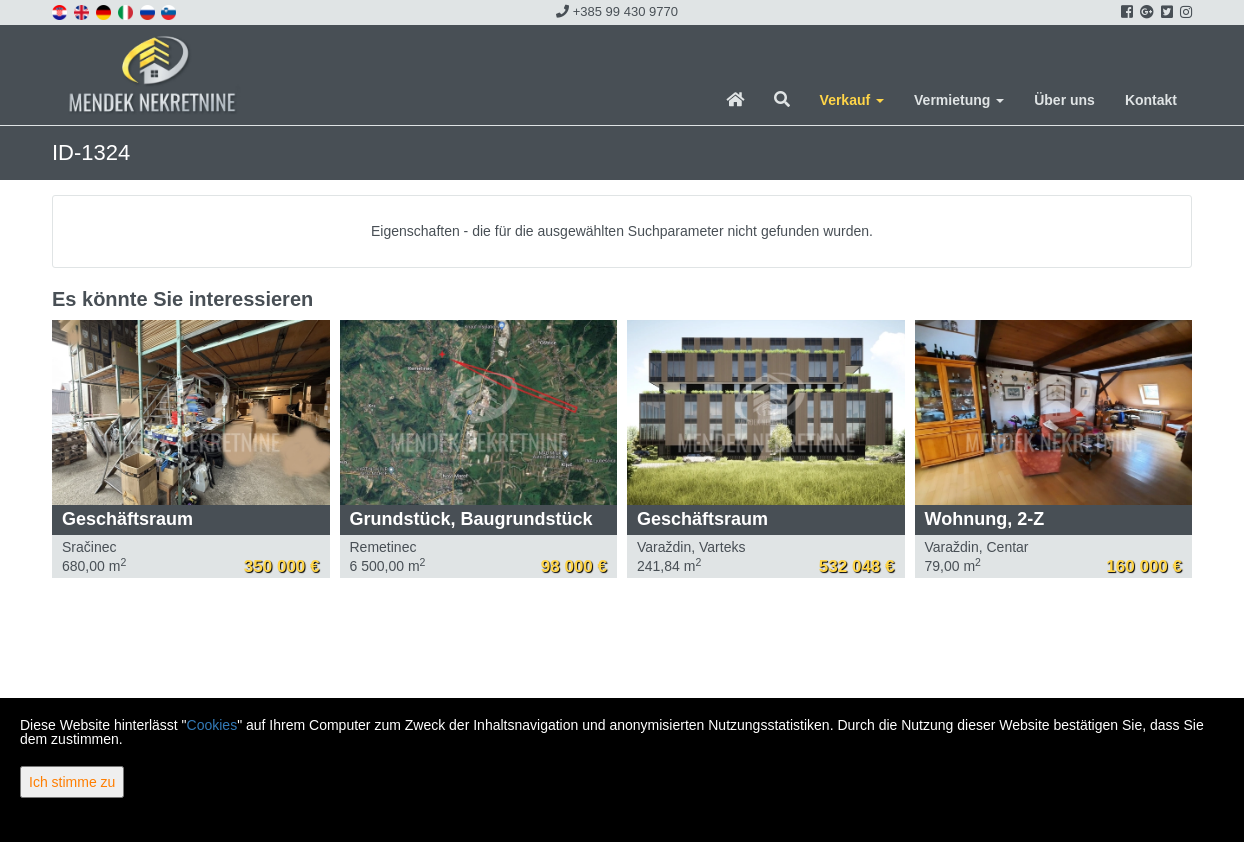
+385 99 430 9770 (617, 11)
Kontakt (1151, 100)
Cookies (212, 725)
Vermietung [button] (959, 100)
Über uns (1064, 100)
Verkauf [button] (852, 100)
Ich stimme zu (72, 782)
